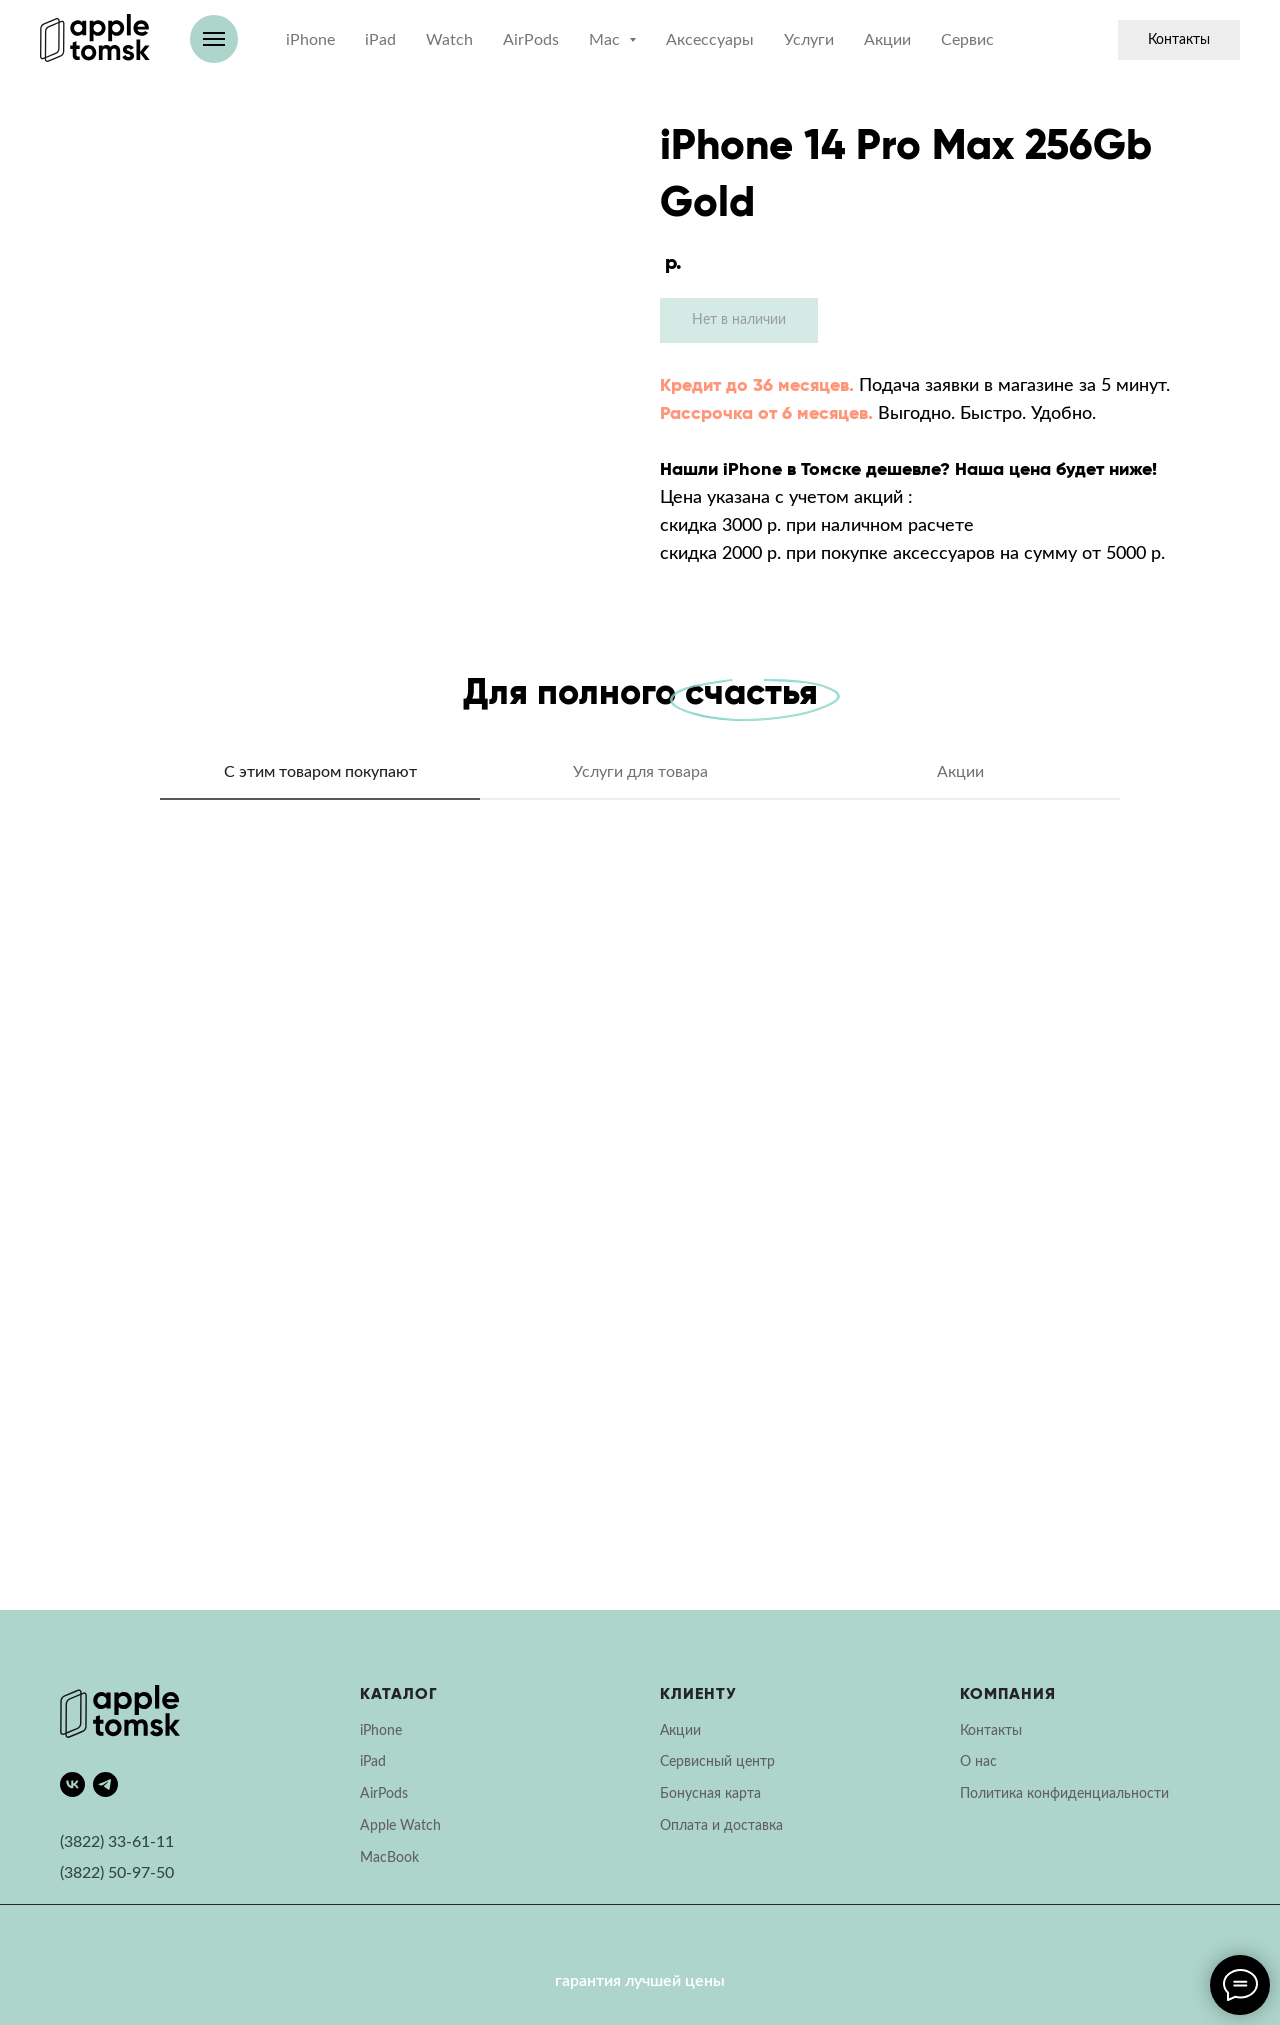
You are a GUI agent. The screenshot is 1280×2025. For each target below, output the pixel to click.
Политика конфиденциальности (1064, 1794)
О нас (978, 1762)
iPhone (310, 40)
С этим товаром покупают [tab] (320, 772)
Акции (887, 40)
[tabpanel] (640, 1220)
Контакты (1179, 40)
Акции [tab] (960, 772)
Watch (449, 40)
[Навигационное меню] (214, 39)
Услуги (809, 40)
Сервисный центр (717, 1762)
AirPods (531, 40)
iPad (380, 40)
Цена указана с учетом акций (781, 498)
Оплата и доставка (721, 1826)
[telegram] (105, 1784)
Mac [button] (606, 40)
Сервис (967, 40)
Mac (373, 1858)
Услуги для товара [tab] (640, 772)
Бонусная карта (710, 1794)
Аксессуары (710, 40)
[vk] (72, 1784)
